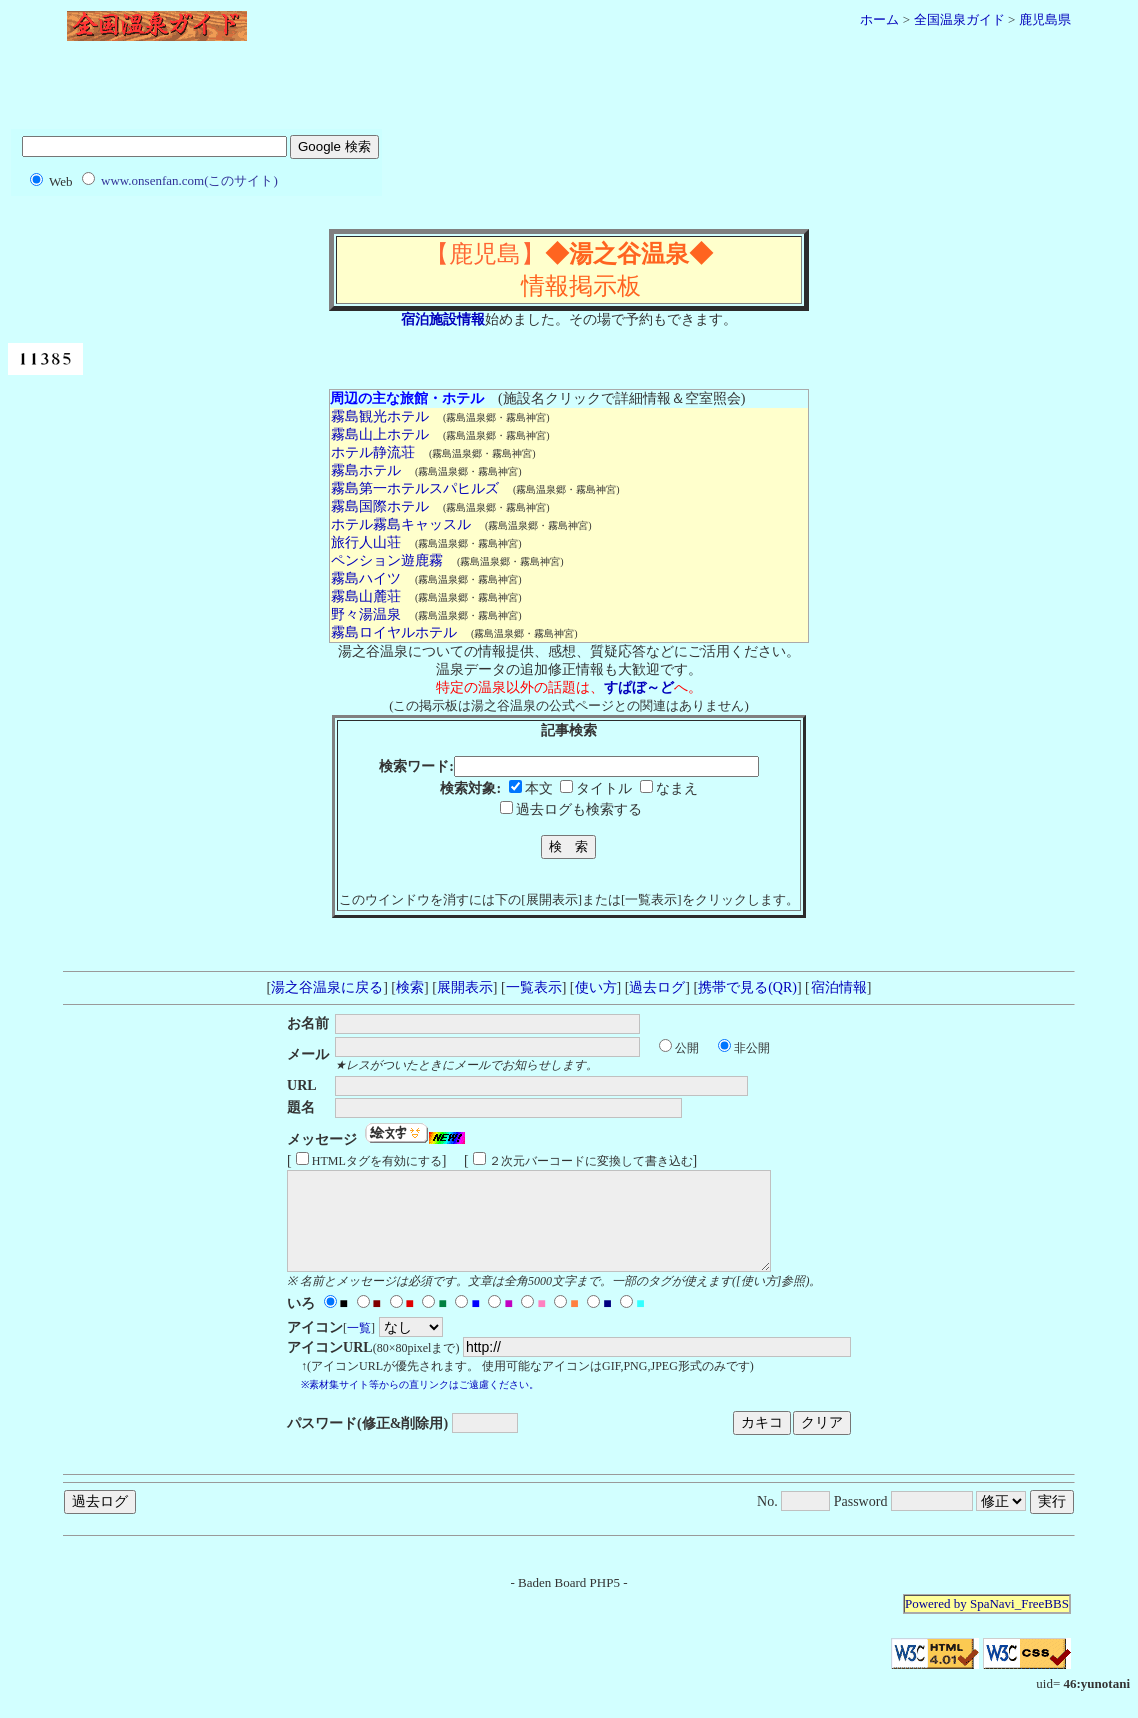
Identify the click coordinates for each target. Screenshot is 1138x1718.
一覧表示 (534, 987)
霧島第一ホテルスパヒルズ (414, 488)
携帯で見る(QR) (747, 987)
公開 (687, 1048)
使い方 (596, 987)
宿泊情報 (838, 987)
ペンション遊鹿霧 (386, 560)
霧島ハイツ (365, 578)
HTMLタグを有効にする (377, 1161)
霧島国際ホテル (379, 506)
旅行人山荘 (365, 542)
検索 (410, 987)
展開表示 (465, 987)
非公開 (752, 1048)
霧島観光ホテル (379, 416)
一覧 (359, 1346)
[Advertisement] (569, 93)
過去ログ (657, 987)
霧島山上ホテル (379, 434)
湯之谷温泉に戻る (327, 987)
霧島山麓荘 (365, 596)
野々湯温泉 (365, 614)
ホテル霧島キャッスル (400, 524)
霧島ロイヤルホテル (393, 632)
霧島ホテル (365, 470)
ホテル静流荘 (372, 452)
